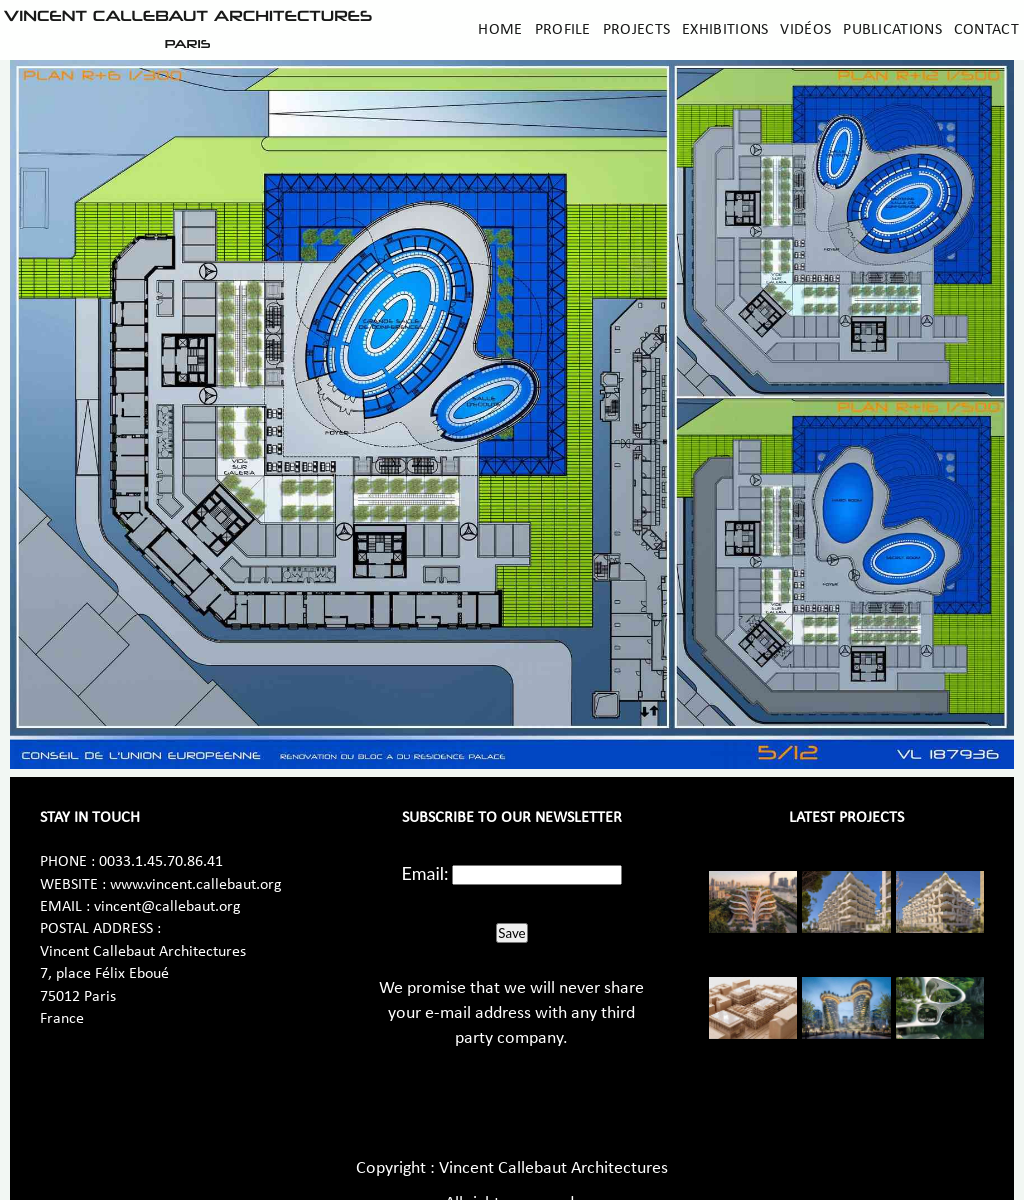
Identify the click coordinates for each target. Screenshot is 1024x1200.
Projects (636, 30)
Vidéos (805, 30)
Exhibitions (725, 30)
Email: (425, 873)
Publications (892, 30)
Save (511, 933)
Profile (563, 30)
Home (500, 30)
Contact (986, 30)
